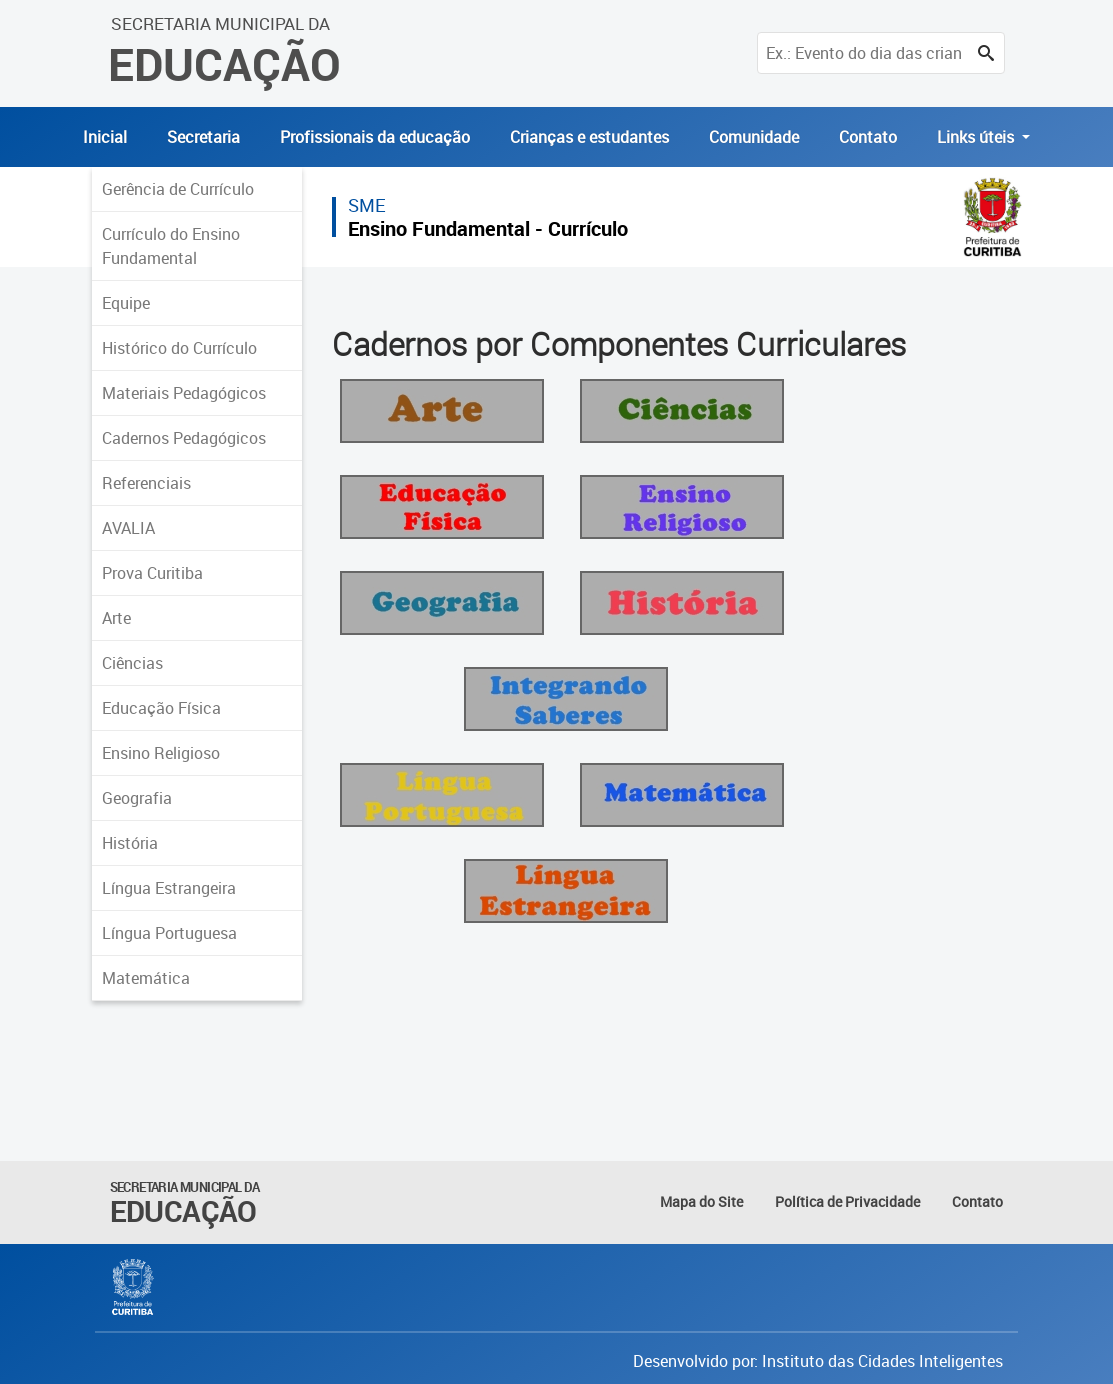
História (130, 843)
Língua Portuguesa (169, 933)
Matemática (146, 978)
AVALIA (128, 528)
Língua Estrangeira (169, 888)
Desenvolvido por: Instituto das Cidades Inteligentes (818, 1361)
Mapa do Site (701, 1201)
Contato (868, 137)
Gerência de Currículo (178, 189)
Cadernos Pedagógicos (184, 438)
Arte (116, 618)
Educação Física (161, 708)
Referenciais (146, 483)
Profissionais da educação (375, 137)
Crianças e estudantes (589, 137)
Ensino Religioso (161, 753)
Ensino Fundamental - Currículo (488, 228)
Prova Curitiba (152, 573)
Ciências (132, 663)
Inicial (105, 137)
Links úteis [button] (977, 137)
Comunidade (754, 137)
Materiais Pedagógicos (184, 393)
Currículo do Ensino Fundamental (171, 246)
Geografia (137, 798)
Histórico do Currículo (179, 348)
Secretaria (203, 137)
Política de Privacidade (847, 1201)
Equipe (126, 303)
